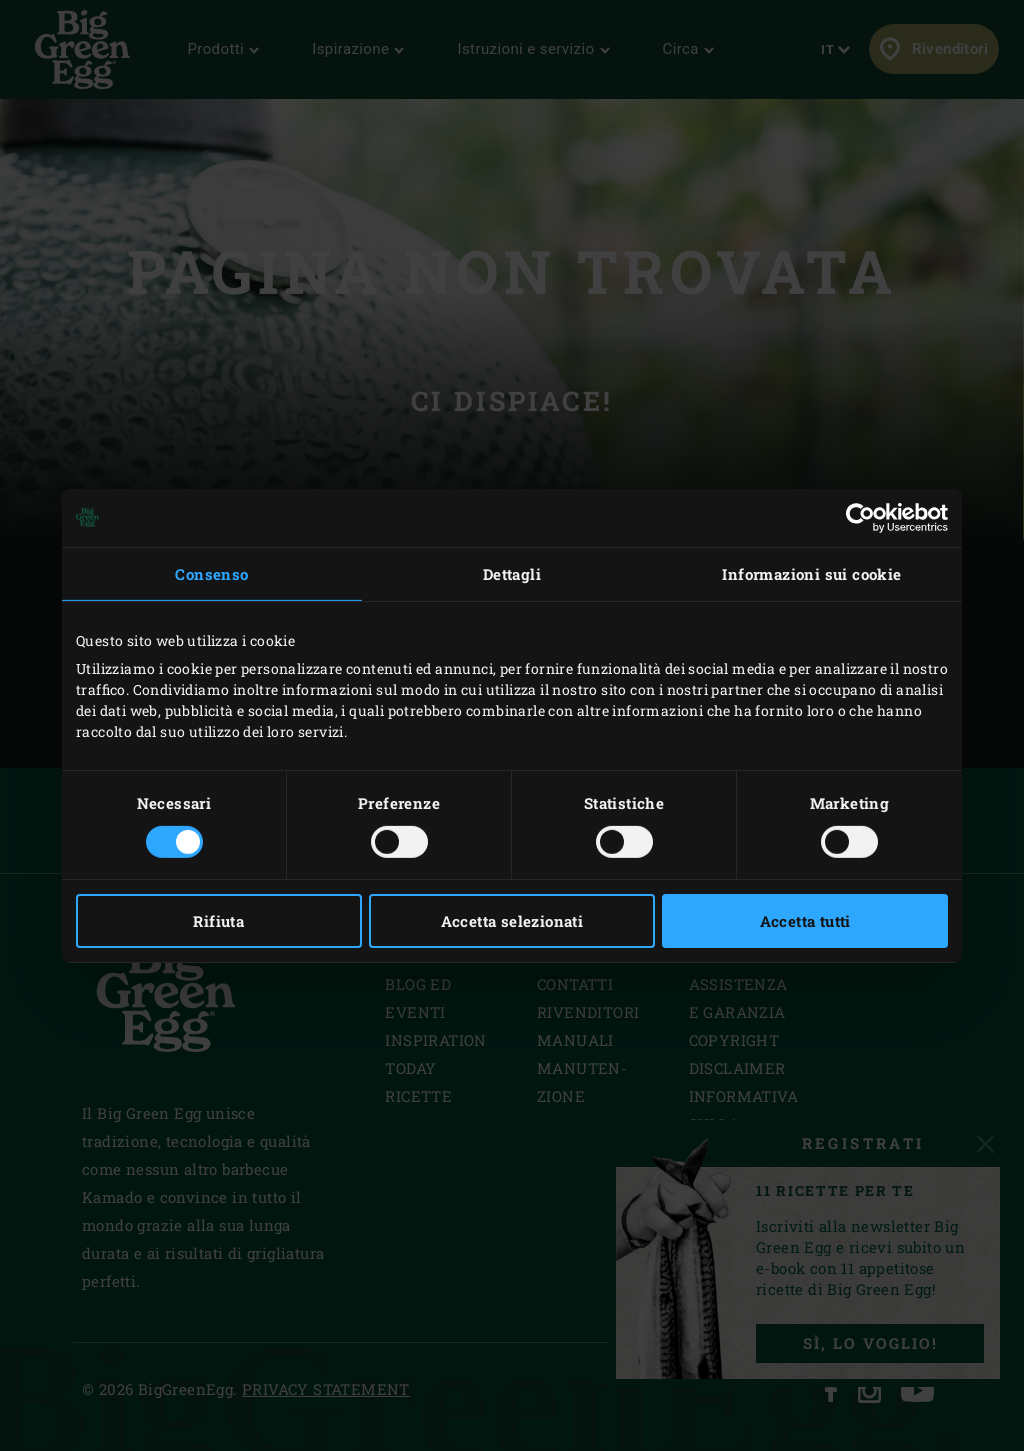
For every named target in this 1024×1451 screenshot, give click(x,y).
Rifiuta (218, 921)
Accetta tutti (805, 921)
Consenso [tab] (211, 573)
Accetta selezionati (512, 921)
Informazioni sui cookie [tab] (811, 573)
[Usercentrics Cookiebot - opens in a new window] (860, 517)
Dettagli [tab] (512, 573)
